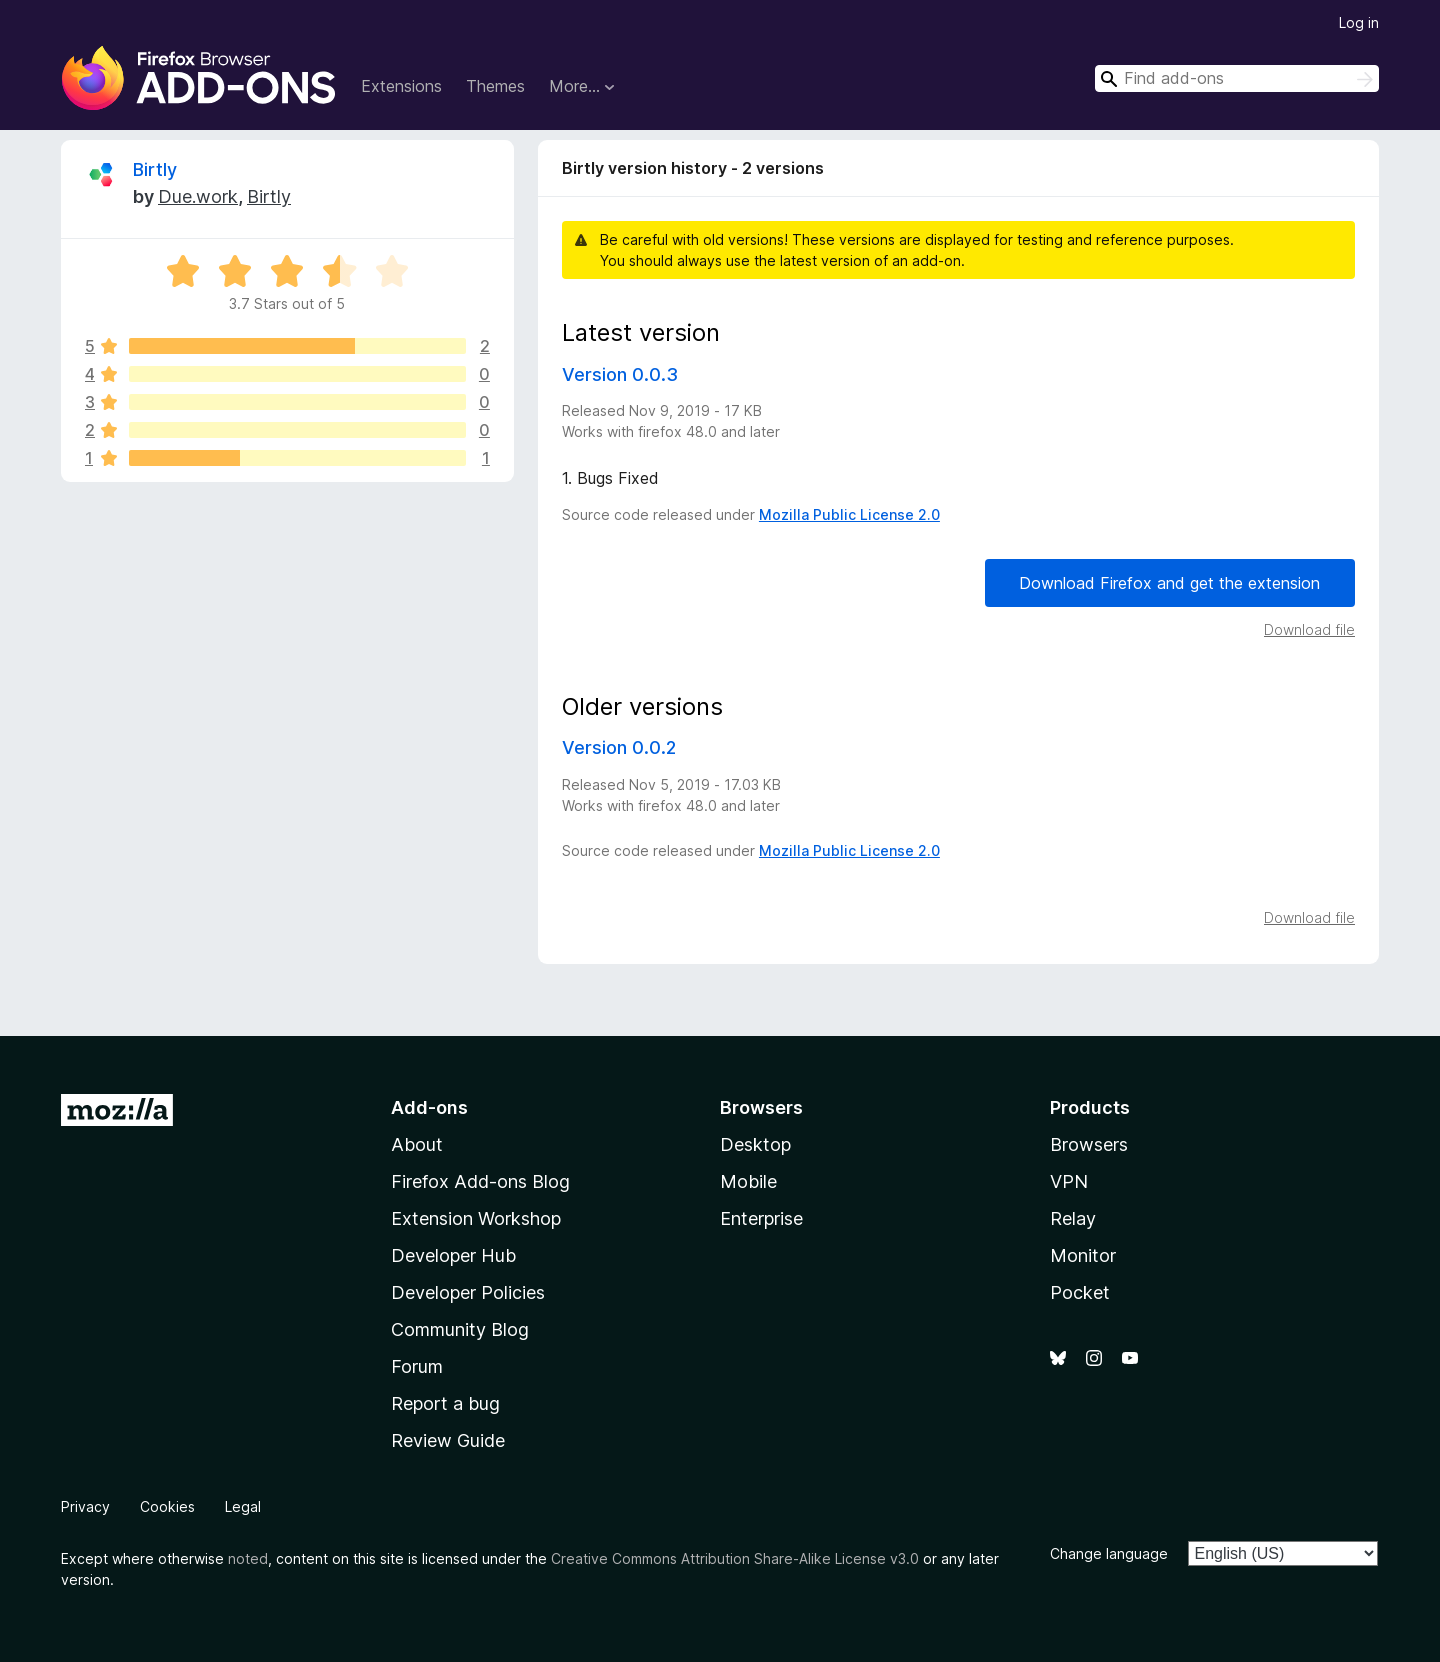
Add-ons (429, 1107)
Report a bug (445, 1403)
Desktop (755, 1144)
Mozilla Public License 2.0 (849, 514)
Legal (243, 1506)
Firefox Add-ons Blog (480, 1181)
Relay (1073, 1218)
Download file (1309, 629)
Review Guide (448, 1440)
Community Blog (460, 1329)
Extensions (401, 86)
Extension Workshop (476, 1218)
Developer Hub (453, 1255)
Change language (1109, 1553)
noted (248, 1558)
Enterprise (761, 1218)
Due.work (198, 196)
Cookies (167, 1506)
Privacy (85, 1506)
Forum (417, 1366)
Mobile (748, 1181)
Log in (1359, 22)
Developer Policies (468, 1292)
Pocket (1080, 1292)
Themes (495, 86)
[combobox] (1237, 78)
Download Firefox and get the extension (1169, 583)
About (417, 1144)
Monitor (1083, 1255)
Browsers (1089, 1144)
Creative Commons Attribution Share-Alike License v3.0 (735, 1558)
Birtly (155, 169)
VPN (1069, 1181)
